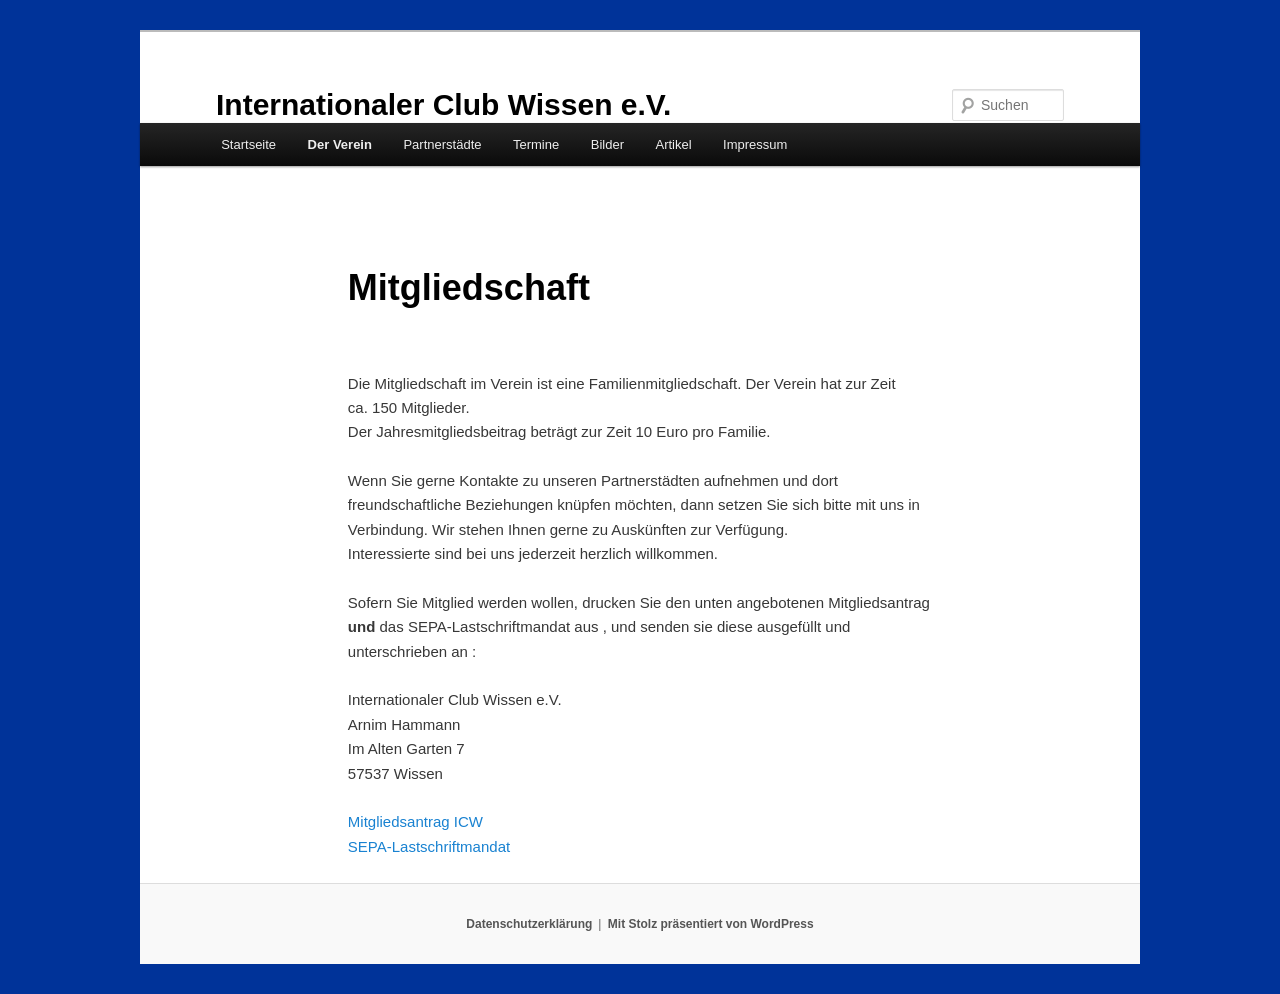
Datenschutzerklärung (529, 924)
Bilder (607, 144)
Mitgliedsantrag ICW (415, 821)
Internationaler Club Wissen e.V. (443, 104)
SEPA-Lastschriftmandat (429, 846)
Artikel (673, 144)
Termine (536, 144)
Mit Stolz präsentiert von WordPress (711, 924)
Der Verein (340, 144)
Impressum (755, 144)
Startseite (248, 144)
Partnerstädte (442, 144)
